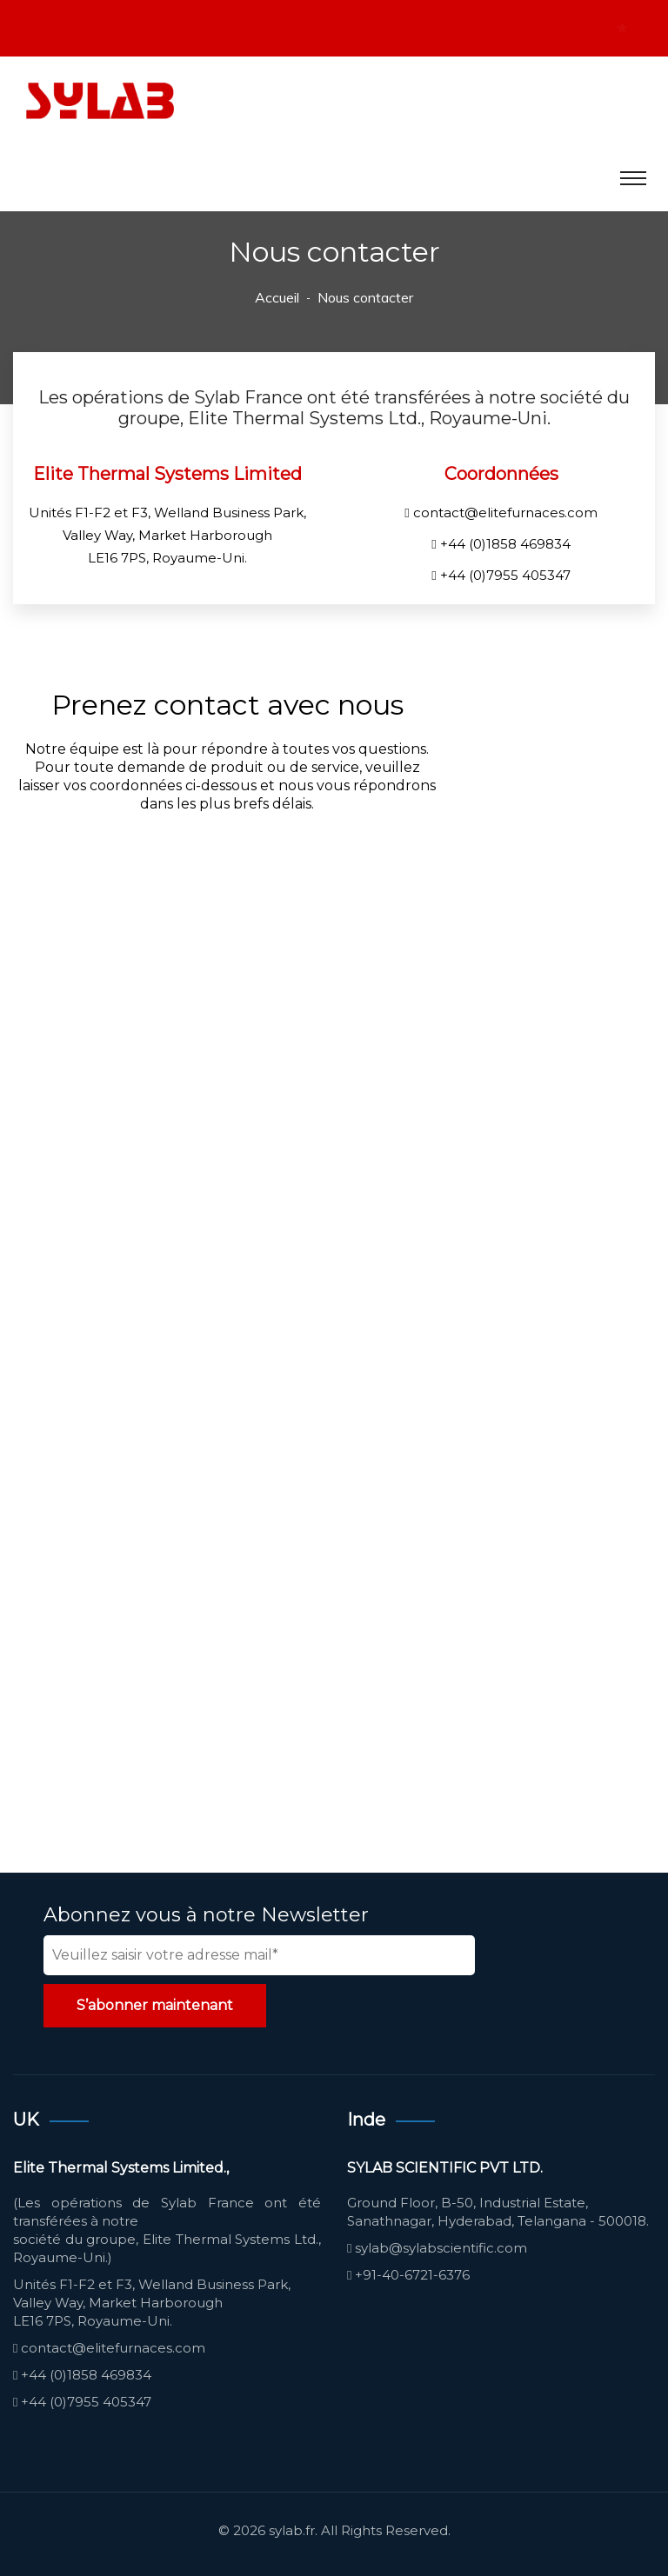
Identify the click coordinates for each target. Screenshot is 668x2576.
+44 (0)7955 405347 (505, 575)
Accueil (277, 297)
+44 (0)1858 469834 (505, 544)
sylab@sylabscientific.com (441, 2248)
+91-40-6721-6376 (412, 2274)
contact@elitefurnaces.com (505, 512)
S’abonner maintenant (155, 2005)
